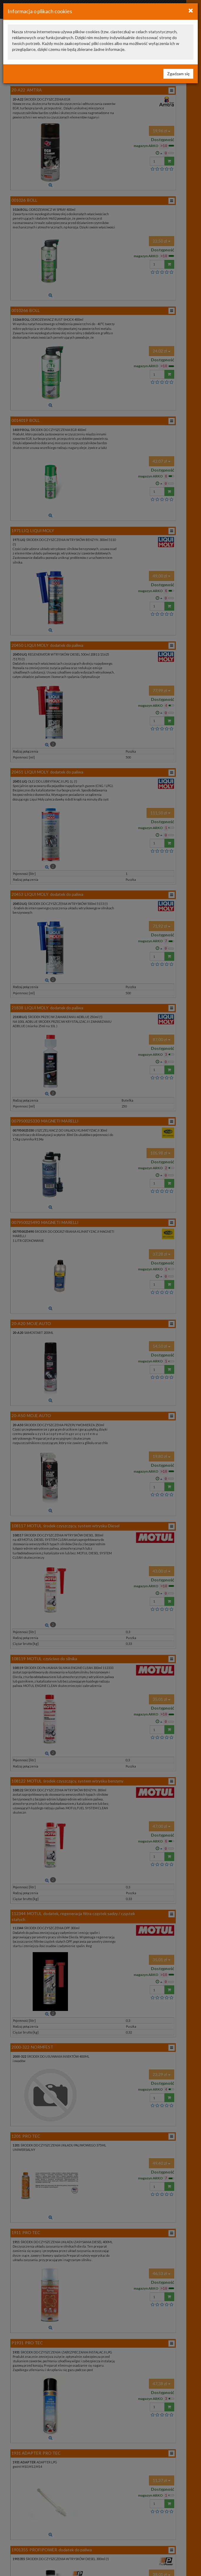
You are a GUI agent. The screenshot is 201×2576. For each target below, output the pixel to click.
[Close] (190, 10)
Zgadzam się (178, 73)
